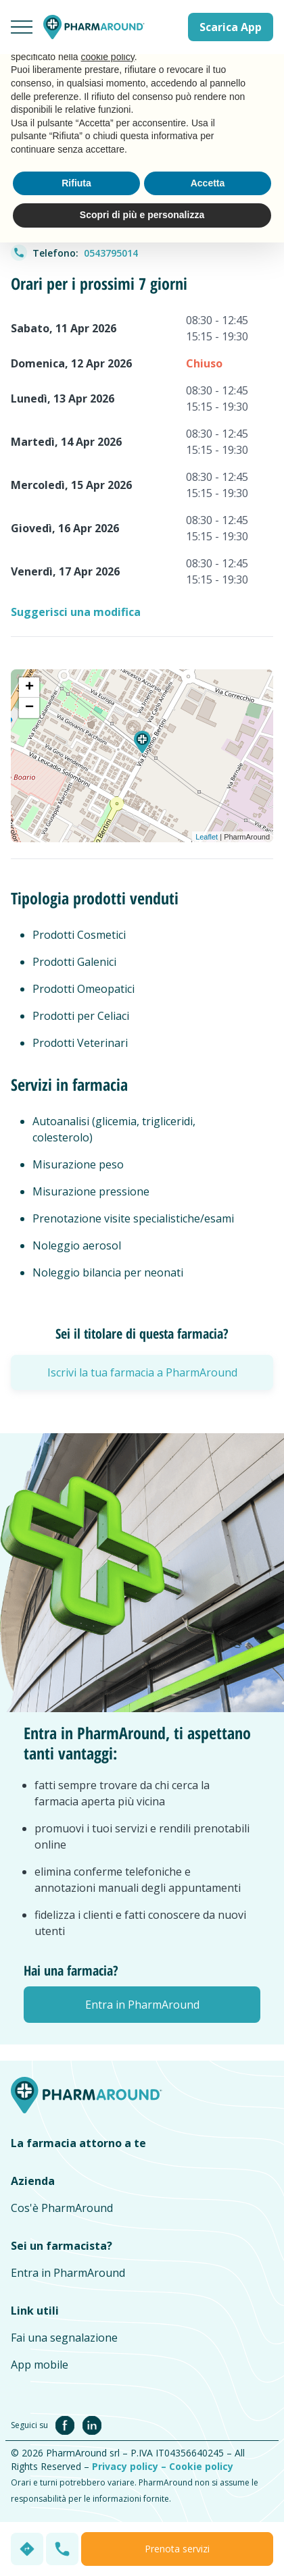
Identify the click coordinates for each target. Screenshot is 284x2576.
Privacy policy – (130, 2466)
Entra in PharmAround (68, 2272)
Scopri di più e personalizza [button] (142, 214)
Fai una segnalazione (64, 2337)
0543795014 (111, 253)
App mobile (39, 2364)
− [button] (29, 708)
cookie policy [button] (108, 56)
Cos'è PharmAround (62, 2207)
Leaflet (206, 837)
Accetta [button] (208, 183)
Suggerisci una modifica (76, 611)
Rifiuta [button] (76, 183)
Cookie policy (201, 2466)
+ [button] (29, 687)
